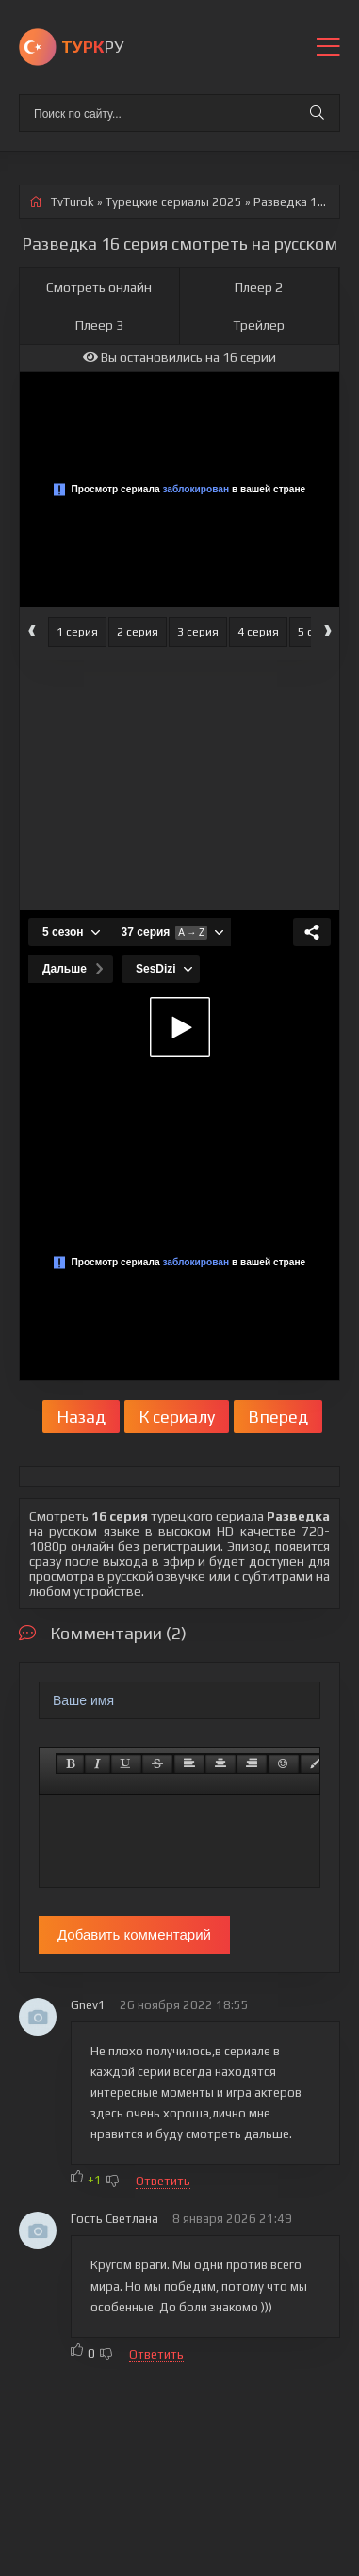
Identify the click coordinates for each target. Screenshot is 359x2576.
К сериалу (177, 1416)
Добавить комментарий (134, 1934)
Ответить (163, 2181)
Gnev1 (88, 2005)
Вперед (278, 1416)
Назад (81, 1416)
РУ (92, 46)
